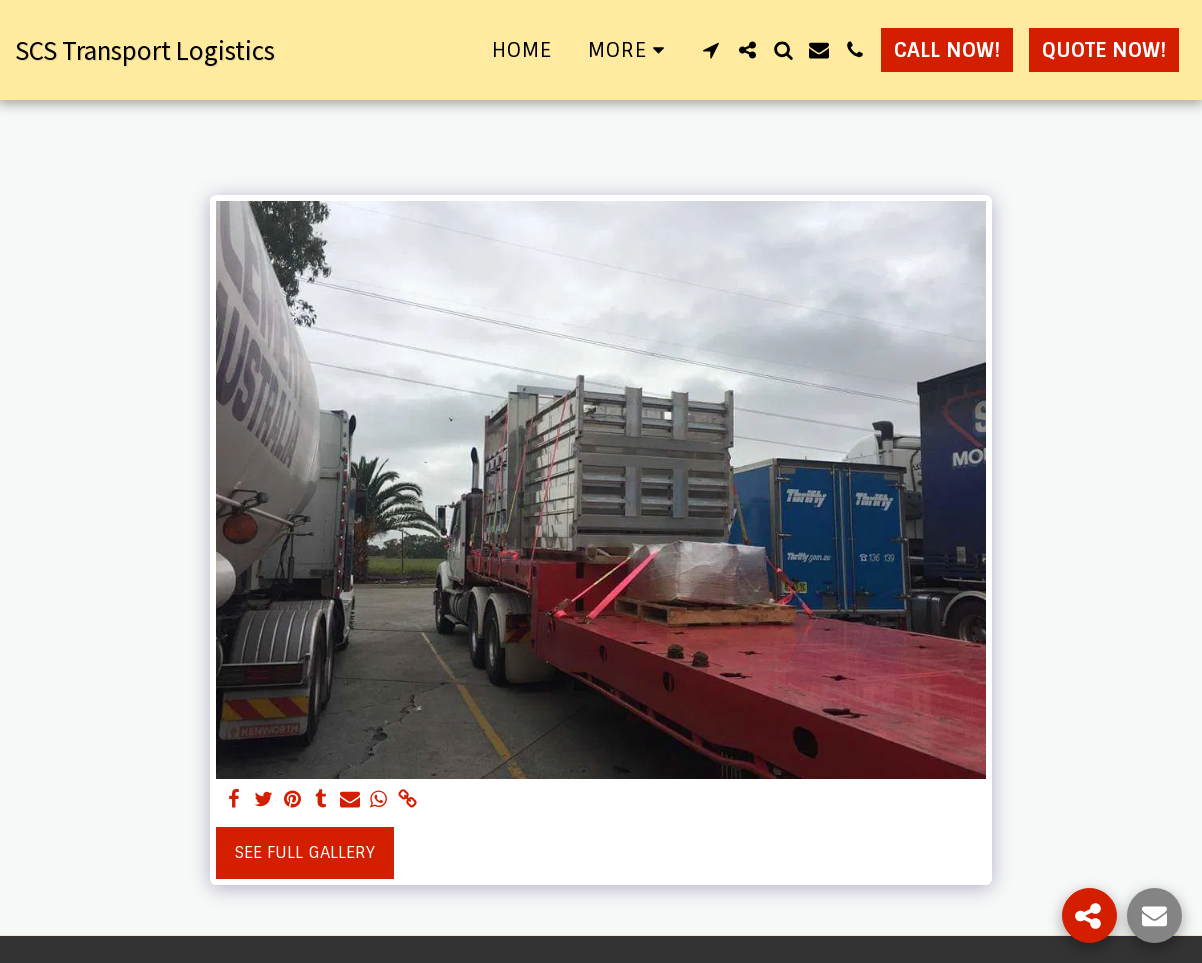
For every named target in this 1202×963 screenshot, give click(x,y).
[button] (711, 50)
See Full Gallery (305, 852)
